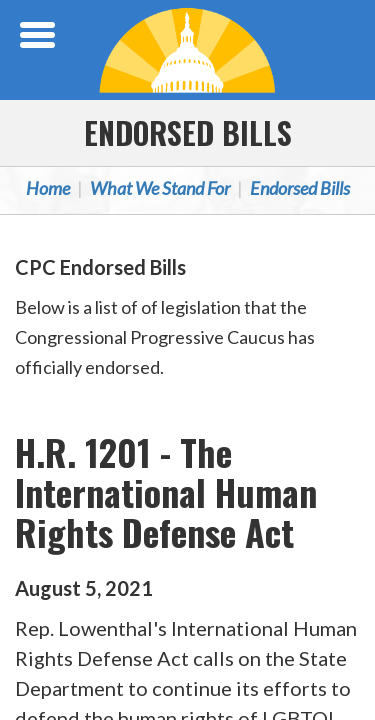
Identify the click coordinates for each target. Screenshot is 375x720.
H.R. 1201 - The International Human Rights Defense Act (166, 491)
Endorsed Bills (188, 132)
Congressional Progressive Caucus (188, 50)
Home (48, 188)
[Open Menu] (40, 35)
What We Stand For (160, 188)
